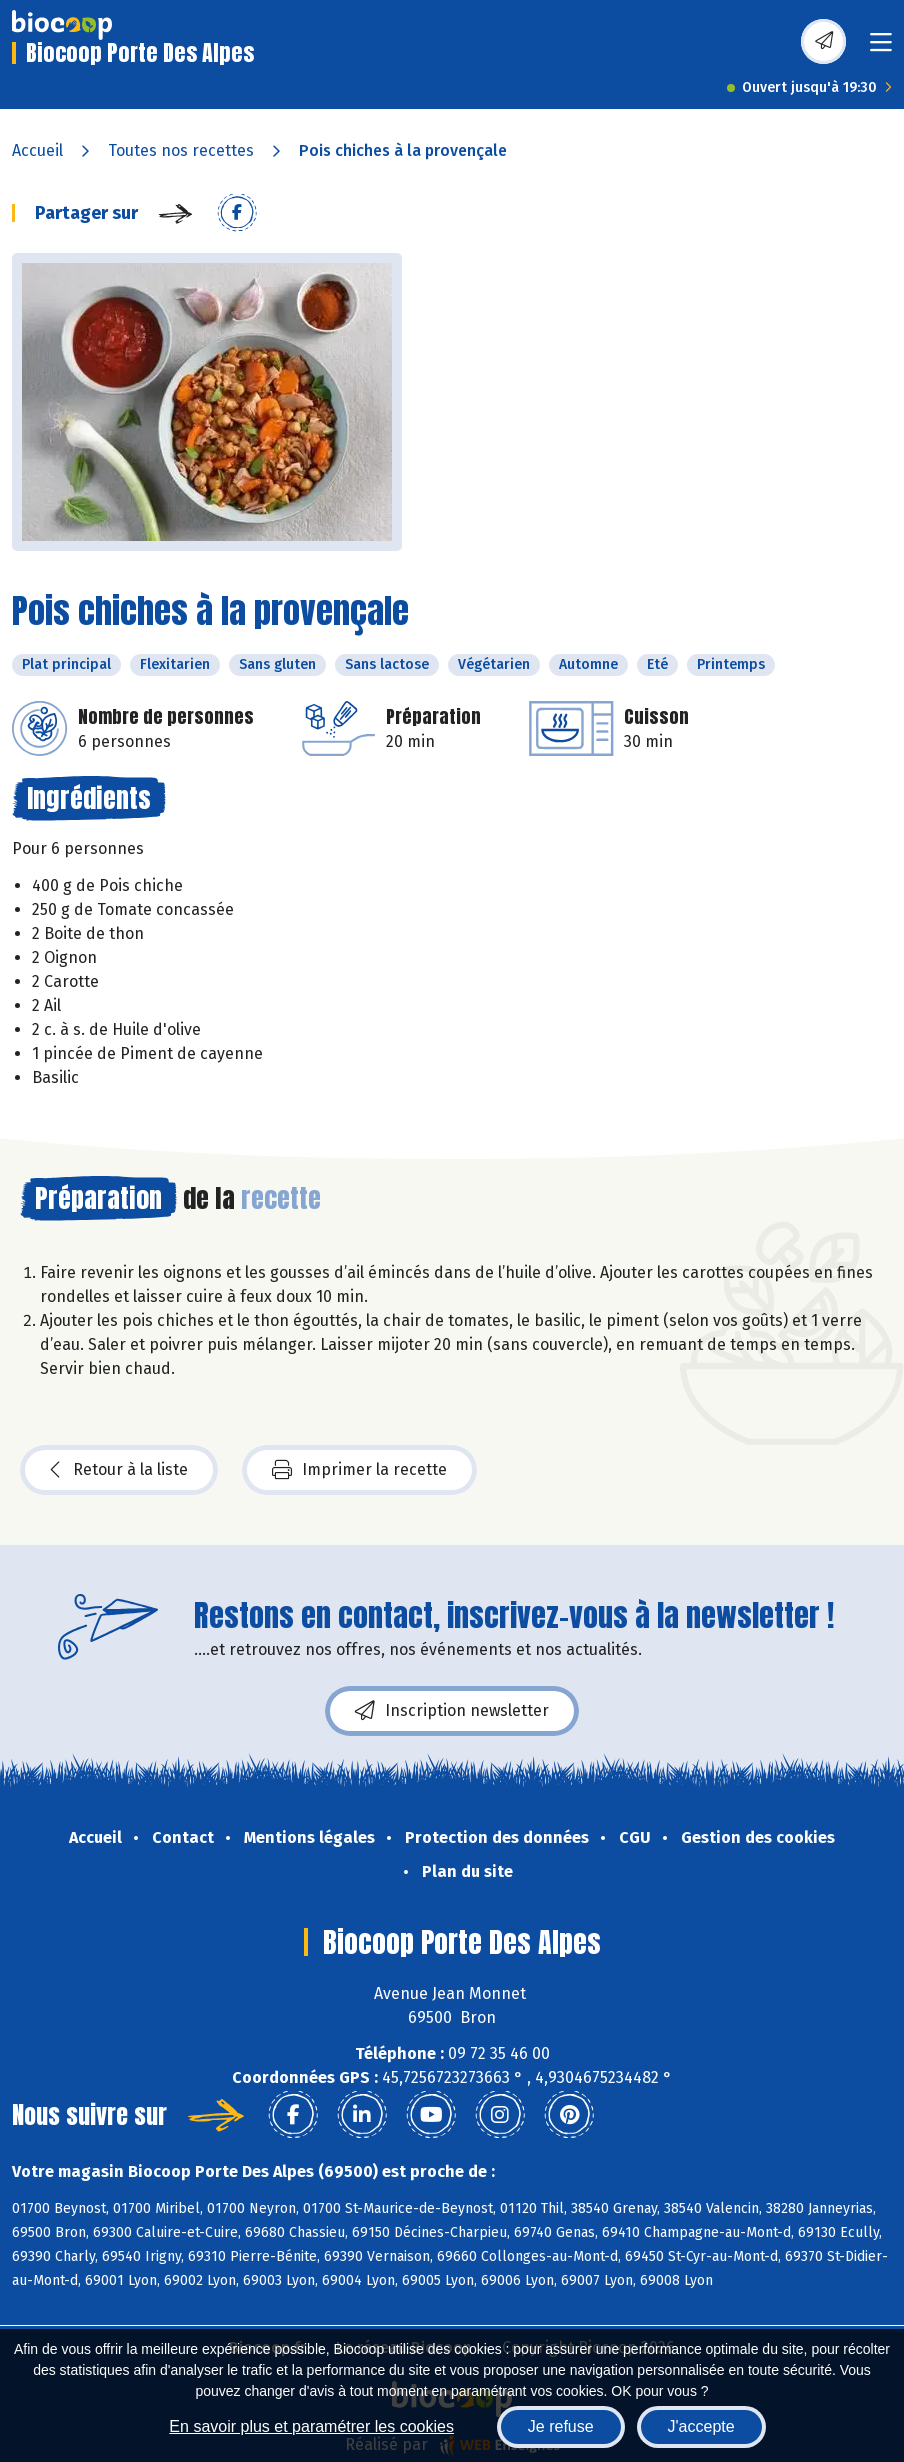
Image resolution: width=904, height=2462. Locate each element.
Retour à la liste (119, 1470)
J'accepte (701, 2426)
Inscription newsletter (452, 1711)
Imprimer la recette (359, 1470)
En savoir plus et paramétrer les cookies (311, 2426)
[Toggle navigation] (881, 48)
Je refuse (561, 2426)
